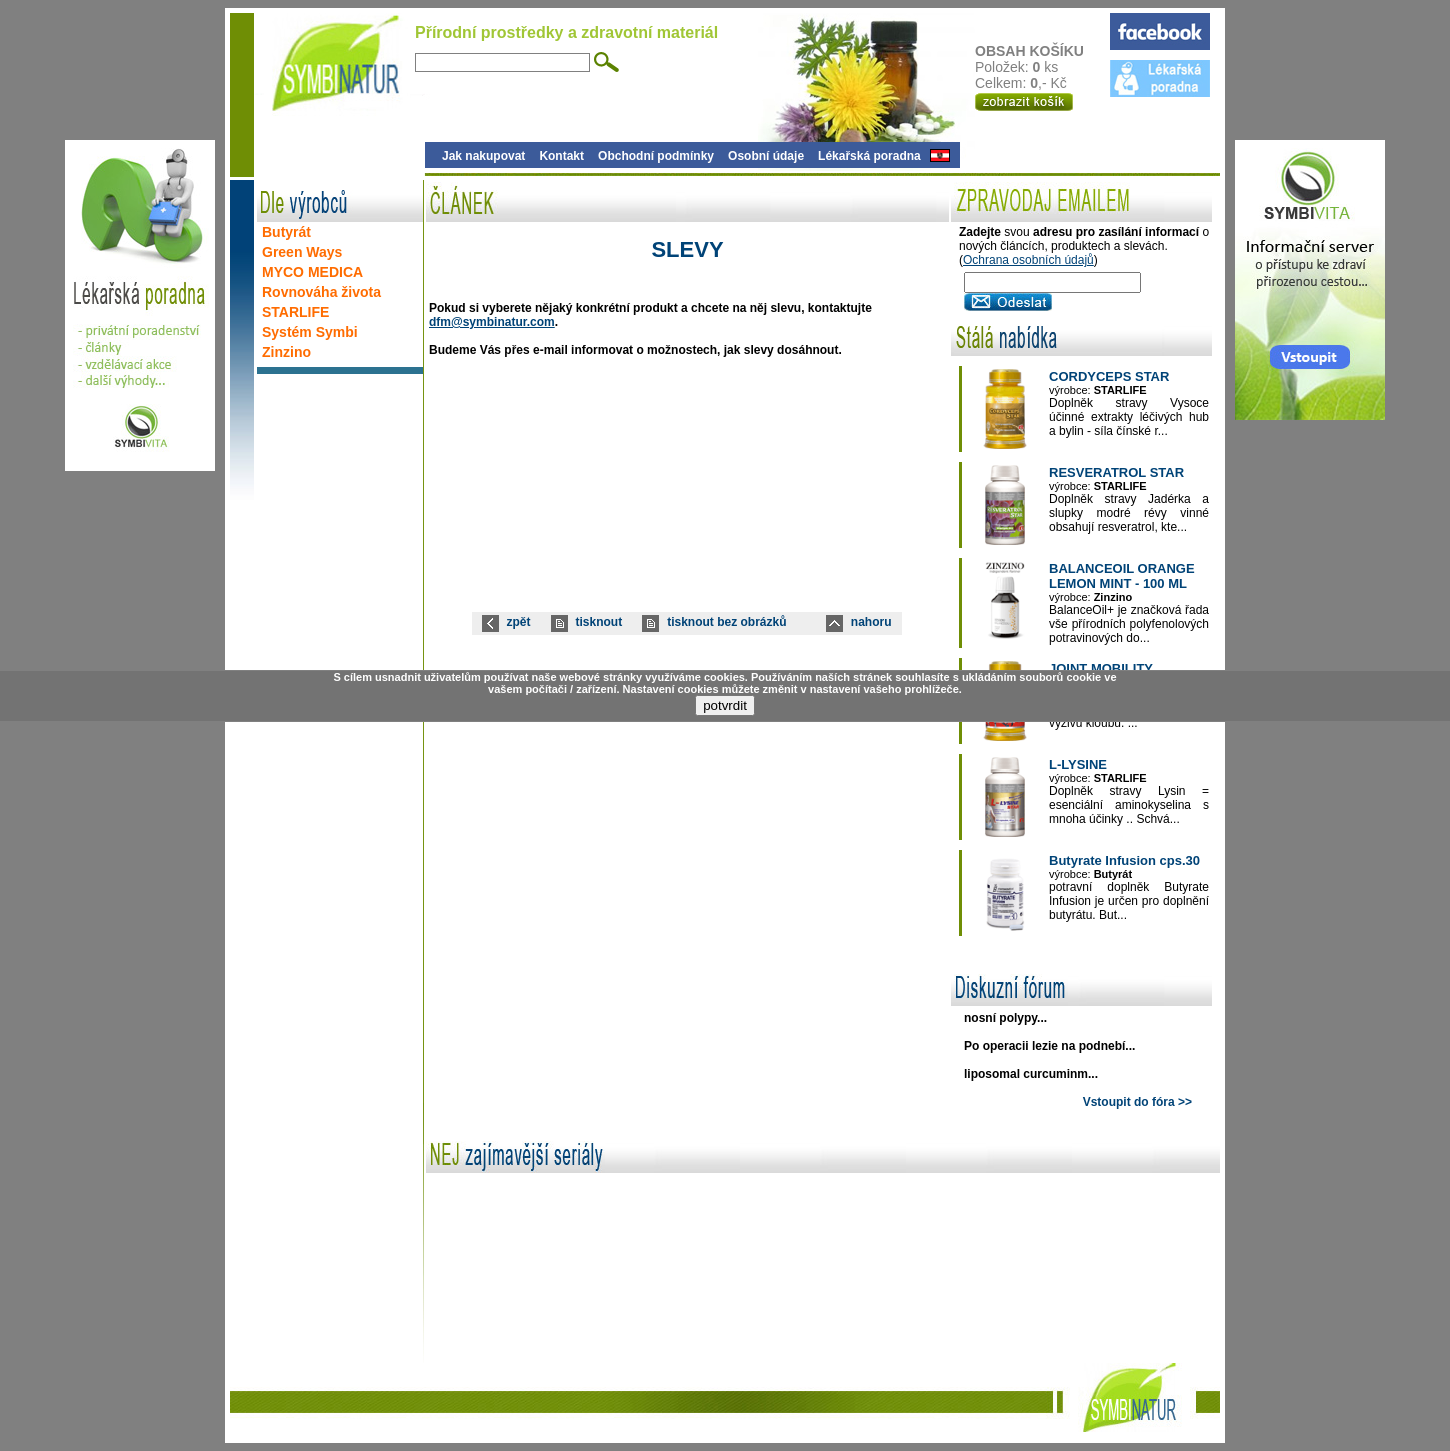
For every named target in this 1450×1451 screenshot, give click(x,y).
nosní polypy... (1005, 1018)
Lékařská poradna (869, 156)
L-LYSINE (1078, 764)
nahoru (871, 622)
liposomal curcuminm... (1031, 1074)
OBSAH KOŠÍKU (1041, 51)
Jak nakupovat (483, 156)
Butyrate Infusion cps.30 (1124, 860)
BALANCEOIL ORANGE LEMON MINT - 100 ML (1122, 576)
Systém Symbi (310, 332)
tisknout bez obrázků (726, 622)
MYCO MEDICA (312, 272)
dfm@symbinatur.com (492, 322)
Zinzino (286, 352)
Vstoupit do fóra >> (1137, 1102)
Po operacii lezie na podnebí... (1049, 1046)
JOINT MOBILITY (1101, 668)
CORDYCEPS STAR (1109, 376)
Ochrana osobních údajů (1028, 260)
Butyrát (286, 232)
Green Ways (302, 252)
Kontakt (561, 156)
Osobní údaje (766, 156)
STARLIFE (295, 312)
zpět (519, 622)
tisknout (599, 622)
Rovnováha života (321, 292)
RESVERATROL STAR (1116, 472)
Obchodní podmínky (656, 156)
